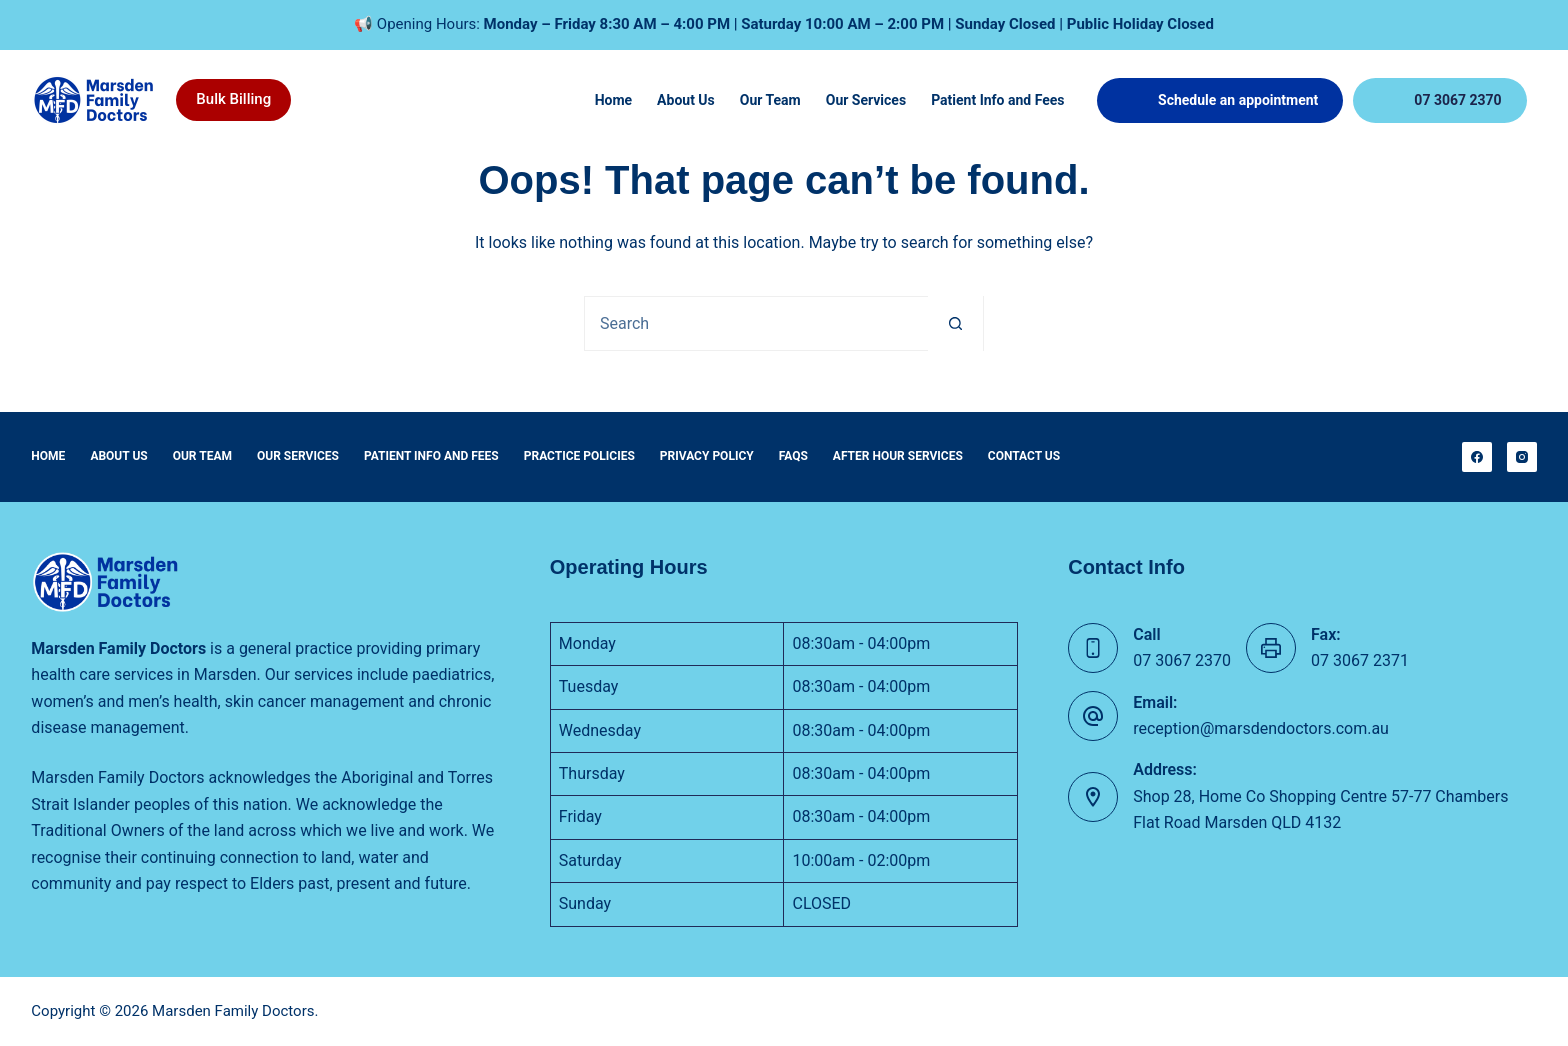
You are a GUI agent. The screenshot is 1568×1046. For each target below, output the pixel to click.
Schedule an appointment (1238, 100)
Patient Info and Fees (997, 100)
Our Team (770, 100)
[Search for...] (756, 323)
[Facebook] (1477, 457)
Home (613, 100)
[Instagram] (1522, 457)
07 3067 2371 (1360, 660)
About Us (686, 100)
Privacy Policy (707, 456)
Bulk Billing (233, 99)
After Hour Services (898, 456)
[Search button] (955, 323)
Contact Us (1024, 456)
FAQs (793, 456)
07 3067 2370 (1457, 100)
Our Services (866, 100)
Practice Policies (579, 456)
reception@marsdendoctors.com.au (1261, 728)
